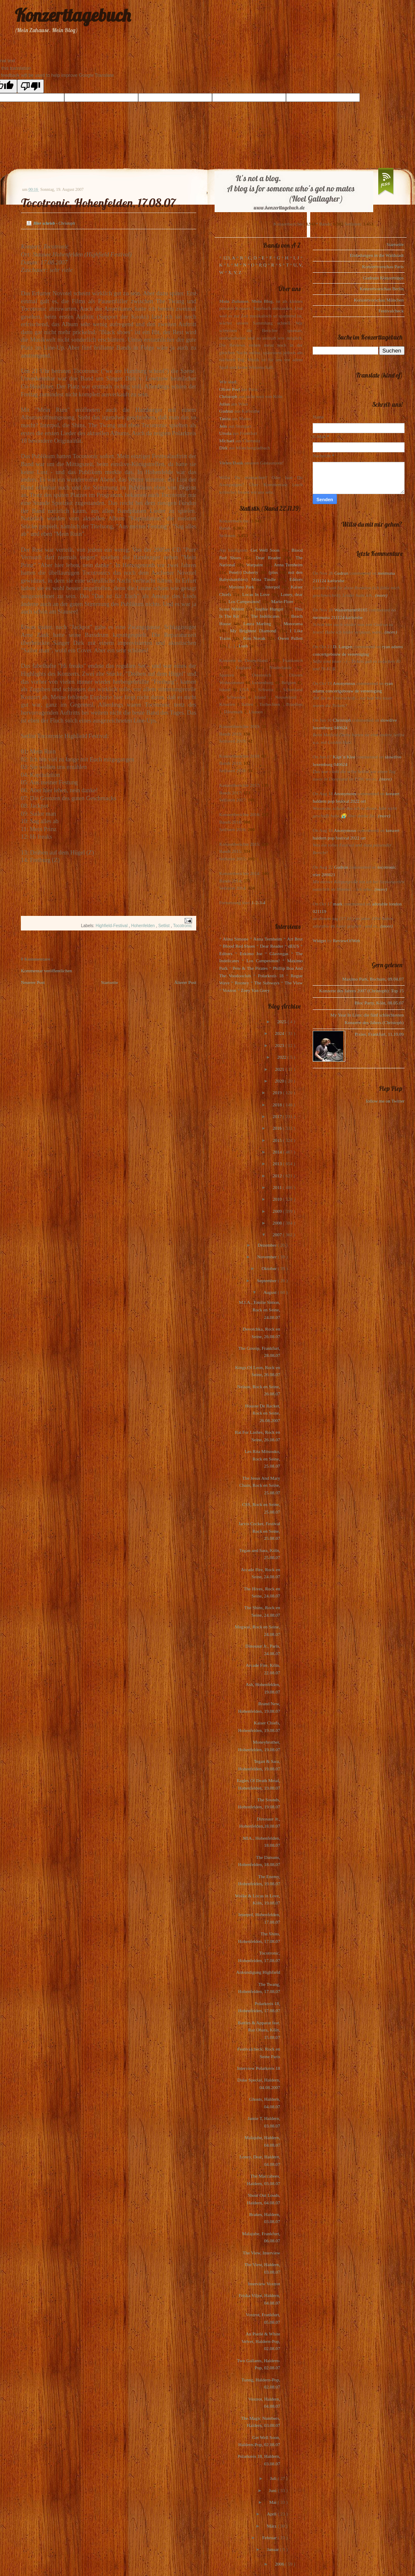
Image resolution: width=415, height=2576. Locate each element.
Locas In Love (255, 594)
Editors (296, 579)
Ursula (225, 433)
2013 (278, 1163)
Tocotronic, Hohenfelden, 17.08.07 (98, 202)
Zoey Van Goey (255, 990)
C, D (252, 257)
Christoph (228, 396)
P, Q (262, 264)
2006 (280, 2563)
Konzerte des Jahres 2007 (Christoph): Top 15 (361, 990)
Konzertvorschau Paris (383, 266)
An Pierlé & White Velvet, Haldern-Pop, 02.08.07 (260, 2341)
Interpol (272, 586)
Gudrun (226, 410)
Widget (320, 940)
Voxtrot (229, 990)
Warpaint (254, 564)
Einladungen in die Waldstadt (377, 255)
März (272, 2525)
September (267, 1280)
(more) (381, 595)
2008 (278, 1222)
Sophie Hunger (269, 608)
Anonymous (344, 683)
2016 (278, 1128)
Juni (273, 2490)
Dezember (268, 1244)
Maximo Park (241, 586)
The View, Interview (261, 2252)
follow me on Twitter (385, 1100)
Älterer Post (185, 982)
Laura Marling (257, 623)
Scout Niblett (231, 608)
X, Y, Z (234, 272)
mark (338, 903)
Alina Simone (235, 938)
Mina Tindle (263, 579)
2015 (278, 1140)
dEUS (293, 945)
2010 (278, 1199)
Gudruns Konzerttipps (383, 277)
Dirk (223, 447)
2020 (280, 1080)
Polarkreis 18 (270, 975)
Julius (224, 403)
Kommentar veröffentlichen (46, 970)
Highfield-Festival (112, 925)
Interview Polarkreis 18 (258, 2068)
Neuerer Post (33, 982)
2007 (278, 1234)
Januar (273, 2549)
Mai (273, 2502)
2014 (278, 1151)
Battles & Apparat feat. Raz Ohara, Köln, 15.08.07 (259, 2030)
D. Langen (342, 646)
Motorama (293, 623)
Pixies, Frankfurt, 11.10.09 (379, 1034)
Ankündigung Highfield (258, 1972)
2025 (282, 1021)
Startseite (109, 982)
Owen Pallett (290, 638)
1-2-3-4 (259, 902)
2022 (282, 1057)
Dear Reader (268, 557)
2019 (278, 1092)
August (270, 1292)
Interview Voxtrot (264, 2283)
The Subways (266, 982)
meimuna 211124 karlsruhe (338, 617)
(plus (273, 572)
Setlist (164, 925)
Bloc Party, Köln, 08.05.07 (379, 1002)
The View (293, 982)
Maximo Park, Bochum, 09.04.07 (373, 978)
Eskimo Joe (251, 953)
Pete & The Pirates (250, 968)
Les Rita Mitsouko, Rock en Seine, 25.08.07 (262, 1458)
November (267, 1256)
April (272, 2513)
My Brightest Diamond (253, 630)
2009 (278, 1211)
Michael (226, 440)
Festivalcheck (391, 310)
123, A (229, 257)
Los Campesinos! (244, 601)
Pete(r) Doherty (243, 572)
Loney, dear (292, 594)
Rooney (242, 982)
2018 (278, 1104)
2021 (280, 1069)
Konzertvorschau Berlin (382, 288)
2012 (278, 1175)
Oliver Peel (229, 389)
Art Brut (295, 938)
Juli (274, 2478)
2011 (278, 1187)
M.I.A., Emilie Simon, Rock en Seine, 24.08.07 (259, 1309)
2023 (280, 1045)
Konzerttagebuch (73, 15)
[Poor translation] (30, 86)
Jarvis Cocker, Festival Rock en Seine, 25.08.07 (259, 1531)
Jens (223, 425)
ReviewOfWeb (346, 940)
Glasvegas (279, 953)
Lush (243, 645)
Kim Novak (254, 638)
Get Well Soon (265, 550)
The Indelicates (265, 616)
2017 (278, 1116)
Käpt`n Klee (344, 756)
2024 (280, 1033)
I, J (296, 257)
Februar (270, 2537)
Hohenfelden (143, 925)
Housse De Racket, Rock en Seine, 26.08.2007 (262, 1413)
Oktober (269, 1268)
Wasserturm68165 (350, 609)
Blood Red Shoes (239, 945)
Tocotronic (182, 925)
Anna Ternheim (288, 564)
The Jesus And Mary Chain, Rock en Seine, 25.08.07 (259, 1485)
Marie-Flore (282, 601)
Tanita (224, 418)
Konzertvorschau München (379, 299)
